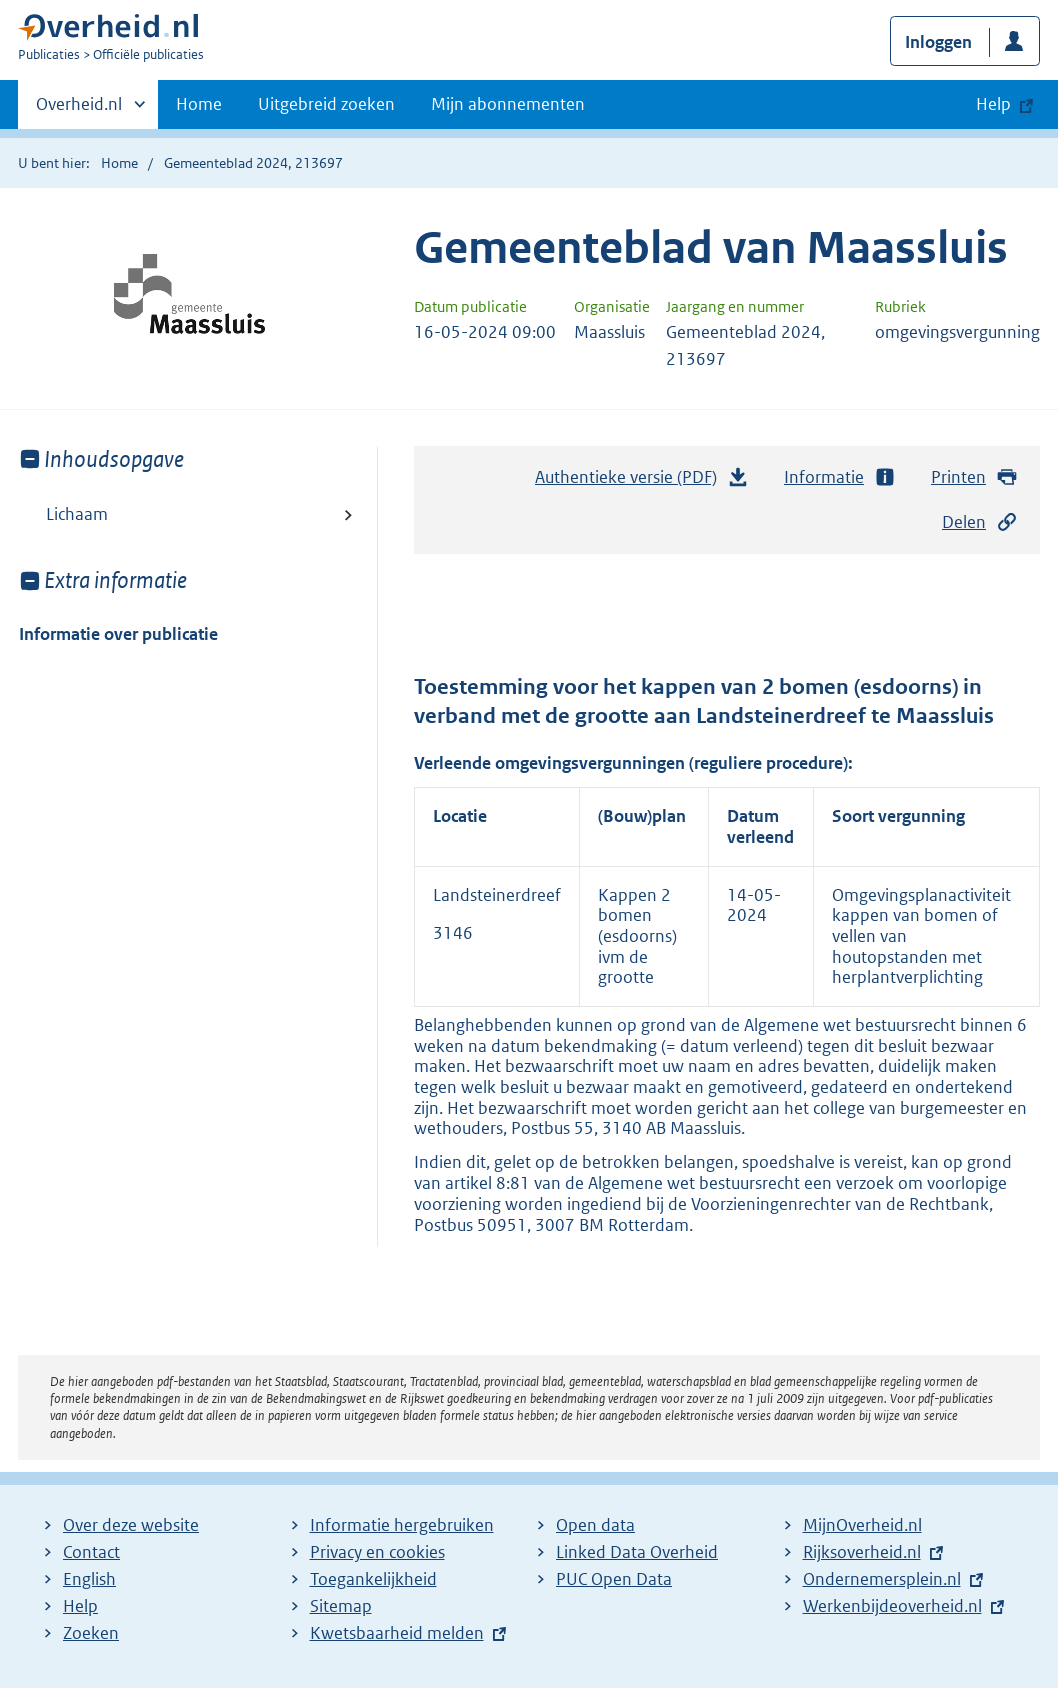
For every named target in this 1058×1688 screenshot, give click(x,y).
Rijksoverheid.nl (862, 1552)
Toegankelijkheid (373, 1579)
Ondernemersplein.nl (882, 1579)
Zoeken (91, 1633)
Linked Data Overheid (637, 1552)
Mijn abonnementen (508, 104)
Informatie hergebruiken (402, 1525)
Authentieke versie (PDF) (642, 482)
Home (199, 104)
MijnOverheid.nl (862, 1525)
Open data (595, 1525)
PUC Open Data (614, 1579)
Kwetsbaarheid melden (397, 1633)
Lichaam (77, 514)
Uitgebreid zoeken (326, 104)
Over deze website (131, 1525)
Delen (980, 522)
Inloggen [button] (938, 42)
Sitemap (341, 1606)
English (89, 1579)
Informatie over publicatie (118, 634)
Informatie (840, 477)
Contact (91, 1552)
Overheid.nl (79, 110)
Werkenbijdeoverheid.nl (892, 1606)
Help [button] (993, 104)
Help (80, 1606)
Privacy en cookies (377, 1552)
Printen (974, 477)
